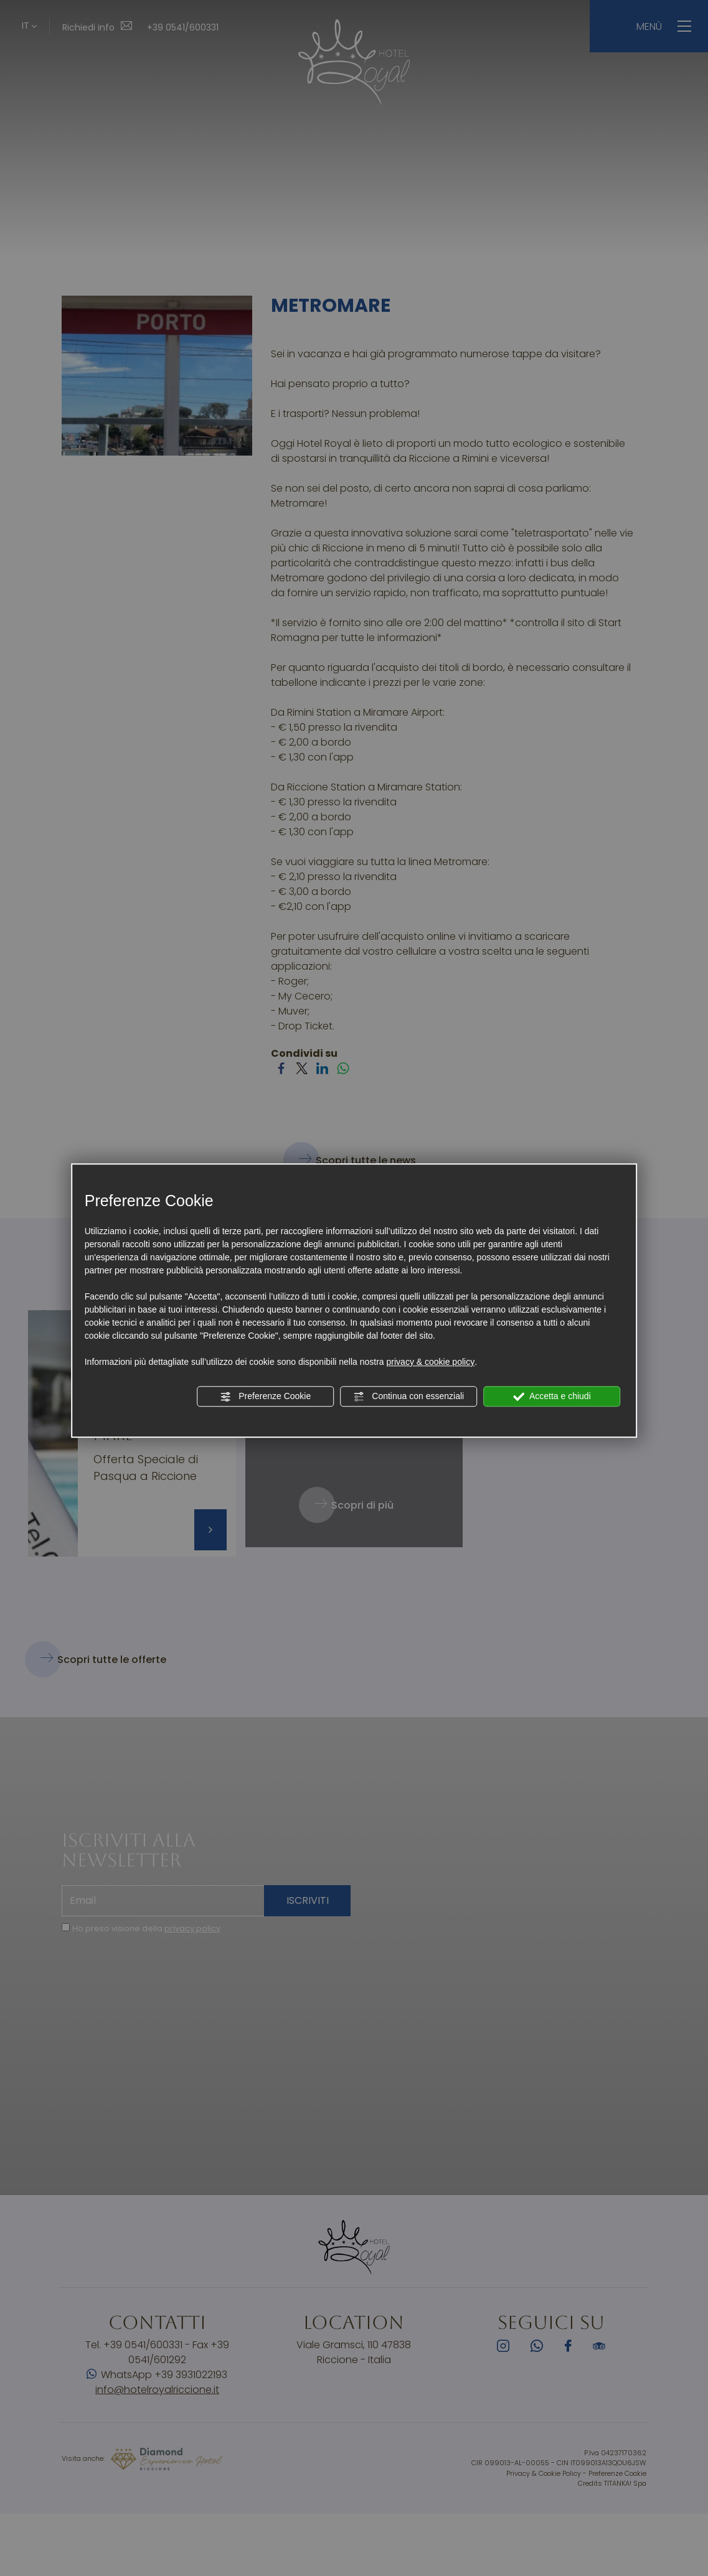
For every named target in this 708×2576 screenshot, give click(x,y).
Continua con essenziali (408, 1396)
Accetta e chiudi (552, 1396)
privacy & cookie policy (431, 1362)
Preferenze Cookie (265, 1396)
